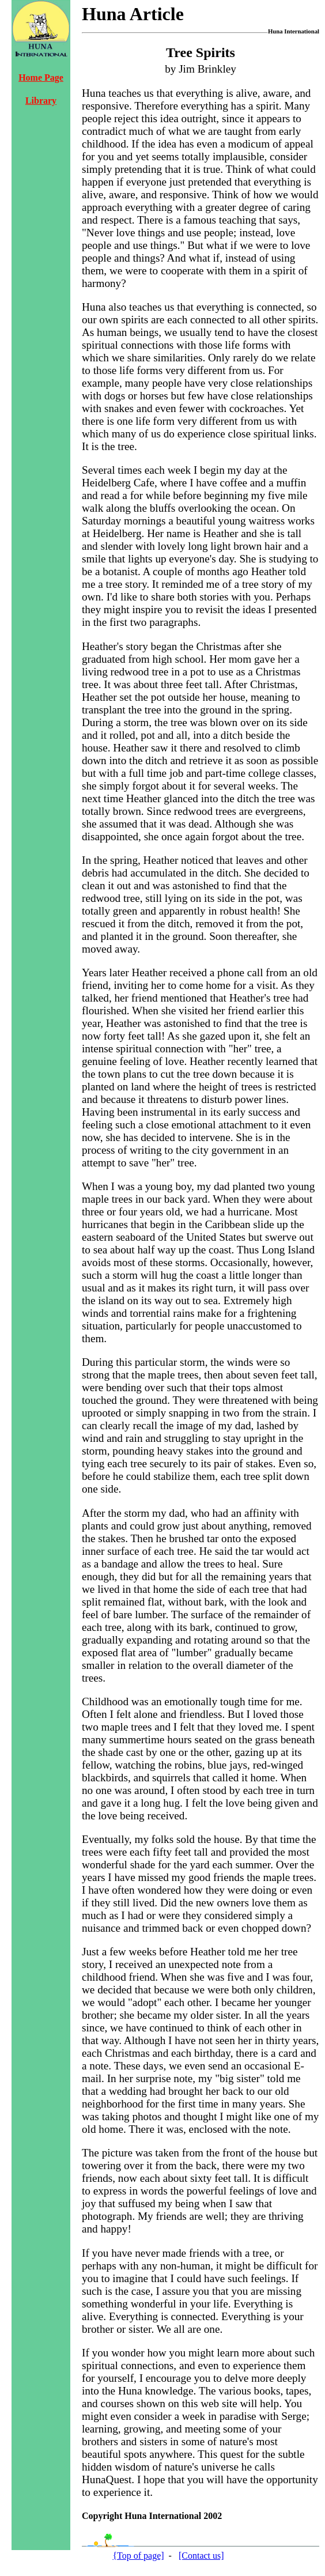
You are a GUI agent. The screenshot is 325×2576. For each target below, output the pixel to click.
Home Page (40, 77)
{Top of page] (138, 2555)
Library (40, 100)
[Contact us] (201, 2555)
